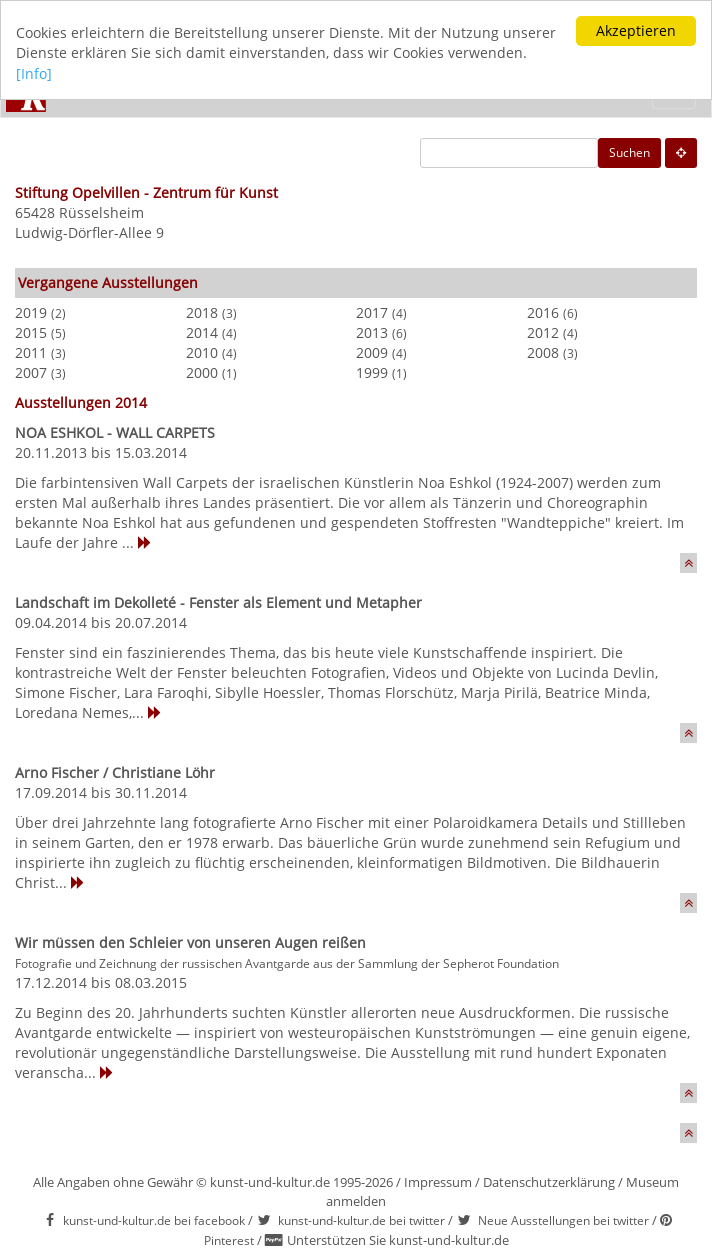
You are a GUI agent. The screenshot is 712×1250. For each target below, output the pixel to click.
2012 (543, 332)
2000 (202, 372)
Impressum (438, 1182)
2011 (31, 352)
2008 (543, 352)
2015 (31, 332)
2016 (543, 312)
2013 (372, 332)
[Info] (34, 73)
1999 (372, 372)
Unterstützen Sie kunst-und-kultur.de (398, 1240)
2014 (202, 332)
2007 (31, 372)
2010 (202, 352)
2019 (31, 312)
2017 (372, 312)
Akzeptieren (636, 30)
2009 (372, 352)
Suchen (629, 152)
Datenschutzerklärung (549, 1182)
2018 (202, 312)
